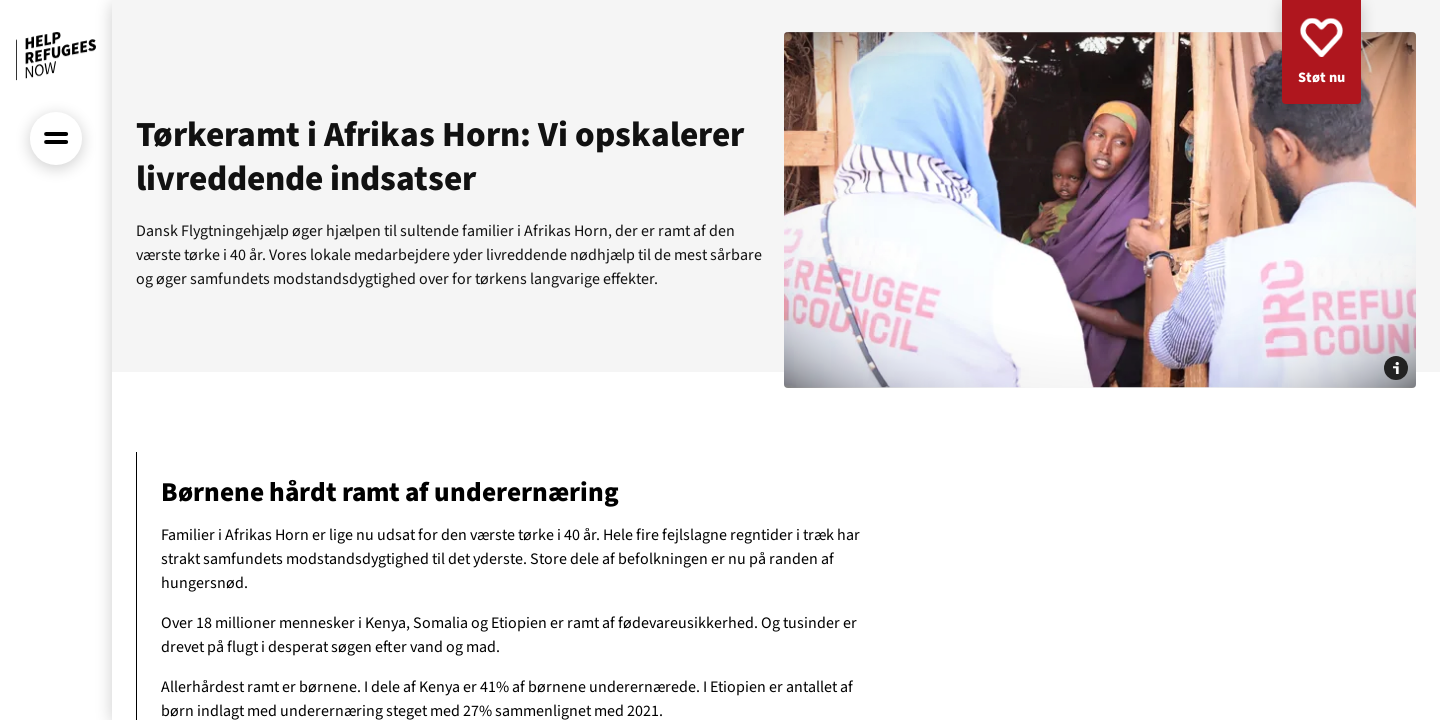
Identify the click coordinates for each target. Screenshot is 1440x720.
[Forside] (56, 56)
